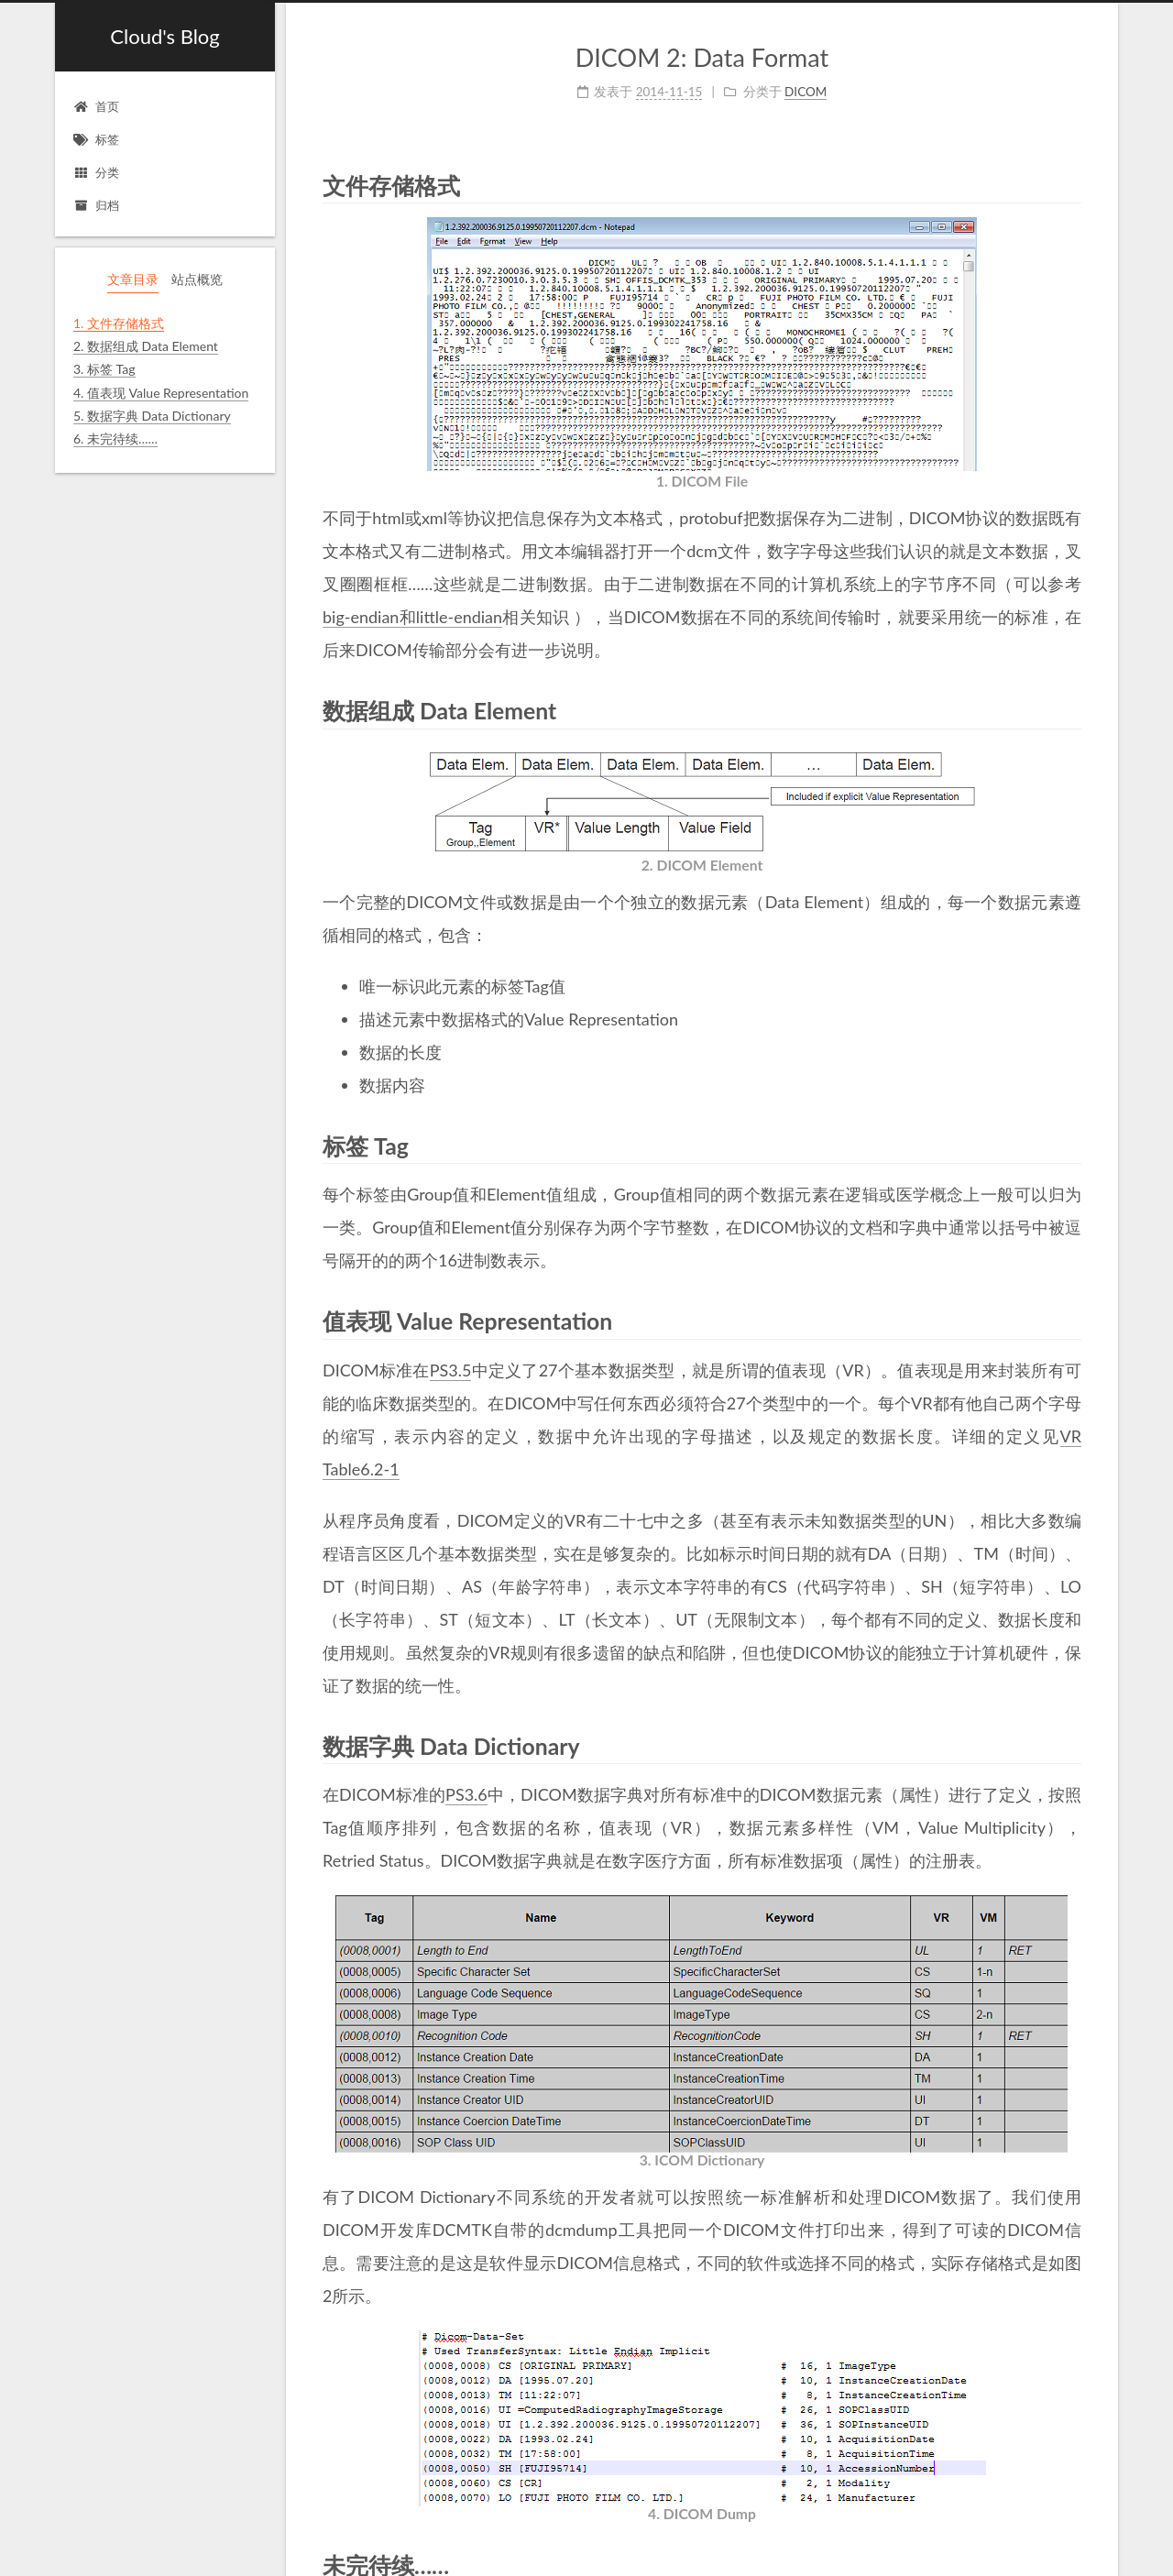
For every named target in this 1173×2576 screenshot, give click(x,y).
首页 (96, 106)
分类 (96, 172)
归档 (96, 205)
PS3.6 (466, 1794)
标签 (96, 139)
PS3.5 (451, 1370)
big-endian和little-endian (412, 617)
